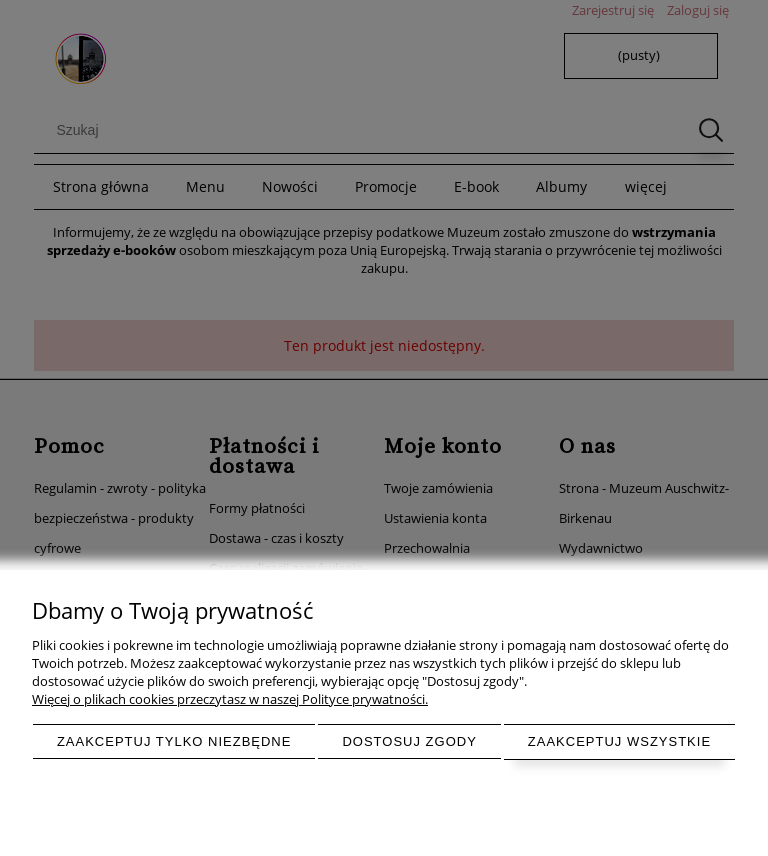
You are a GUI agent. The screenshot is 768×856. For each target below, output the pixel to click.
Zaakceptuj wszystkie (619, 741)
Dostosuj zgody (409, 741)
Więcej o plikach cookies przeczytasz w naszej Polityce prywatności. (230, 699)
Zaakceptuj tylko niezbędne (174, 741)
